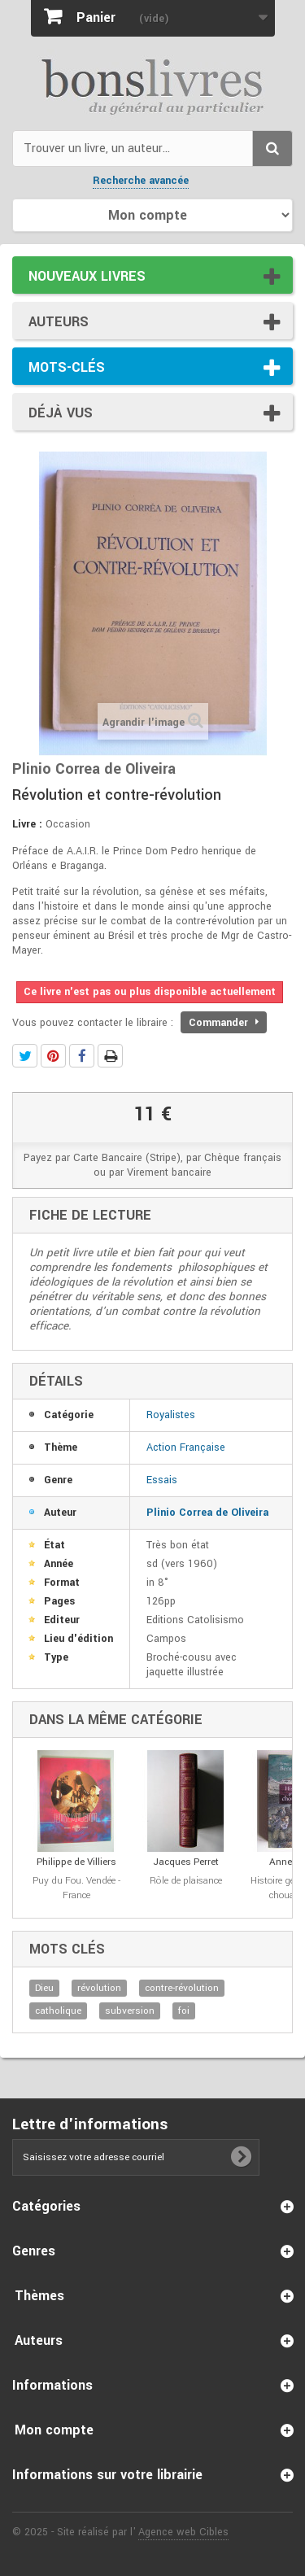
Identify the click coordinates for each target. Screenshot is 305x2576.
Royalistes (170, 1415)
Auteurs (58, 321)
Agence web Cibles (183, 2532)
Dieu (44, 1988)
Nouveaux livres (87, 276)
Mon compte (54, 2430)
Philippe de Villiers (76, 1862)
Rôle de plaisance (186, 1881)
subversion (130, 2011)
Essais (161, 1480)
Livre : (27, 824)
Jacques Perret (186, 1862)
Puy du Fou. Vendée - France (76, 1888)
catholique (58, 2011)
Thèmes (39, 2295)
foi (184, 2011)
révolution (99, 1988)
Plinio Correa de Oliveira (207, 1512)
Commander (224, 1022)
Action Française (185, 1447)
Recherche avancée (141, 180)
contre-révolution (182, 1988)
